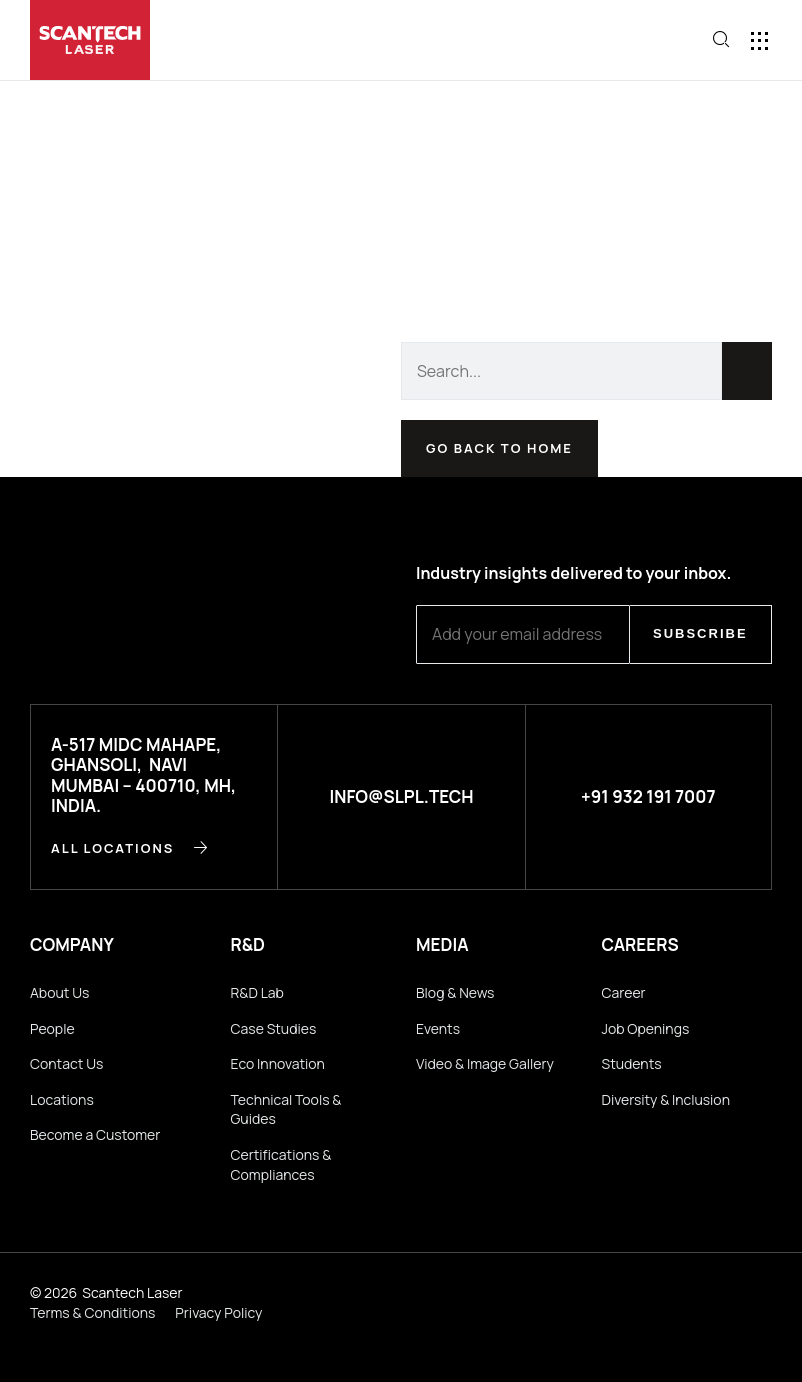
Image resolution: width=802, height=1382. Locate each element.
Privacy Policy (218, 1312)
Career (624, 992)
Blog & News (455, 992)
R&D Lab (257, 992)
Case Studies (274, 1028)
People (52, 1028)
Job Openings (646, 1028)
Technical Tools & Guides (286, 1109)
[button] (653, 41)
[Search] (747, 371)
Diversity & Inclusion (666, 1099)
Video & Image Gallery (485, 1063)
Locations (62, 1099)
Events (438, 1028)
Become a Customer (95, 1134)
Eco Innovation (278, 1063)
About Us (59, 992)
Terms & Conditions (92, 1312)
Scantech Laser (132, 1292)
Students (632, 1063)
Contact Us (66, 1063)
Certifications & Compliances (281, 1164)
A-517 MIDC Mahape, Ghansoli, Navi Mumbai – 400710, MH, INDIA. (143, 775)
